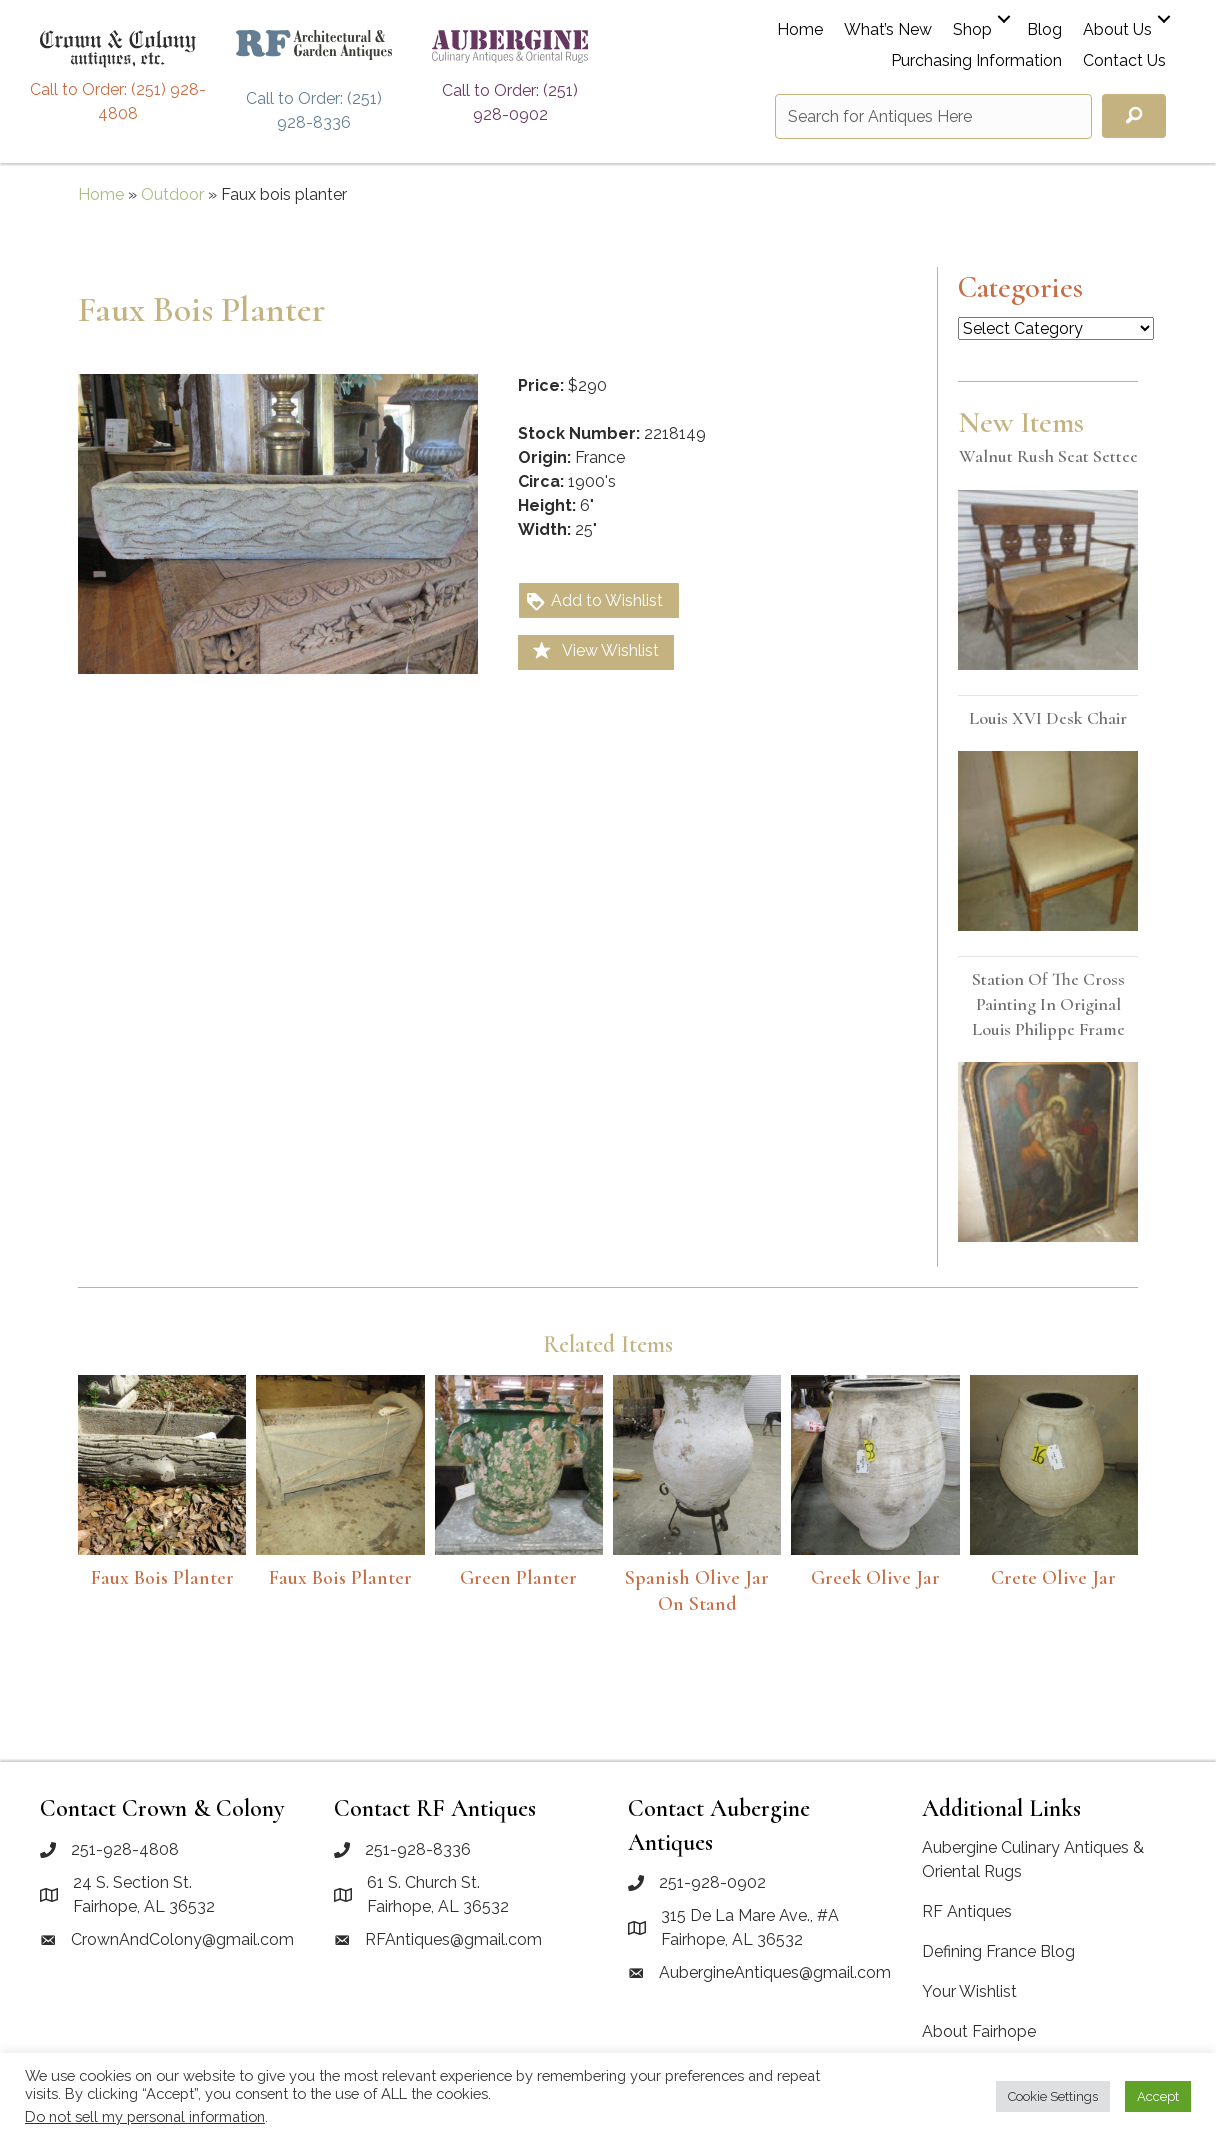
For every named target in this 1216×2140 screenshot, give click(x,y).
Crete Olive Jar (1053, 1578)
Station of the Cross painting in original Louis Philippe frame (1048, 1004)
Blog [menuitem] (1044, 30)
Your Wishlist (969, 1991)
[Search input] (933, 116)
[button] (1004, 19)
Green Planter (518, 1578)
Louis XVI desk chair (1048, 718)
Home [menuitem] (800, 30)
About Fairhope (979, 2031)
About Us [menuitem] (1117, 30)
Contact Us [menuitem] (1124, 61)
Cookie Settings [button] (1053, 2096)
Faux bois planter (162, 1578)
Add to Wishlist (594, 601)
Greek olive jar (875, 1578)
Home (101, 194)
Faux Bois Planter (340, 1578)
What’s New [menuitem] (888, 30)
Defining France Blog (998, 1951)
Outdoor (172, 194)
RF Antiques (967, 1911)
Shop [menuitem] (972, 30)
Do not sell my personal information (145, 2116)
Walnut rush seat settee (1048, 456)
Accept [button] (1158, 2096)
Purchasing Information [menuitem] (976, 61)
